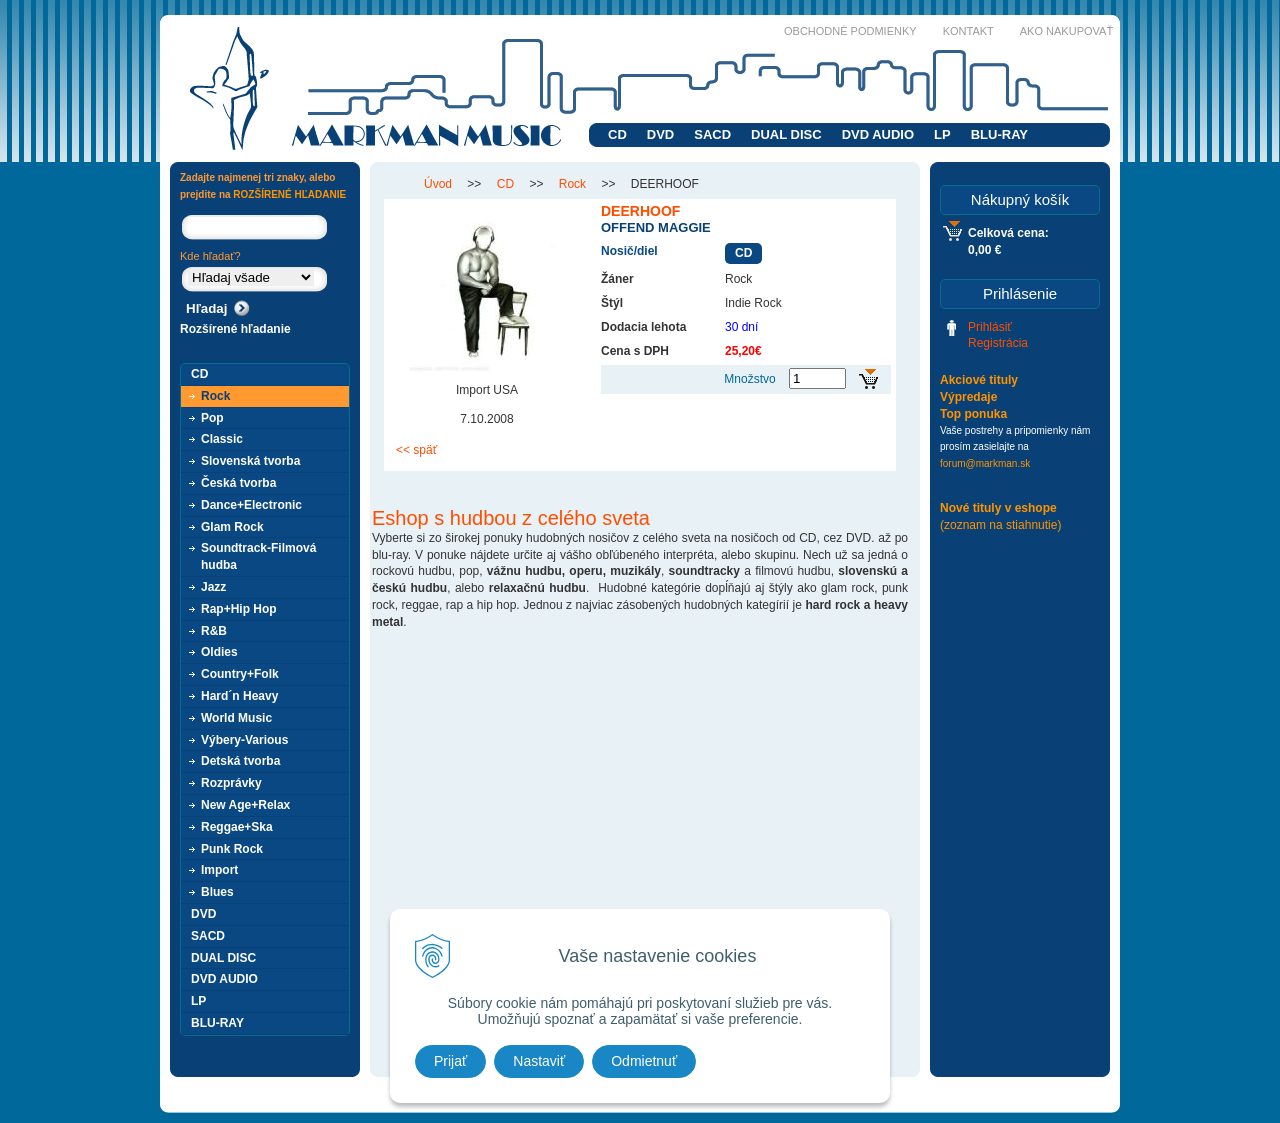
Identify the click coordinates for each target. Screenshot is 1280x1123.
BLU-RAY (999, 134)
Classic (222, 439)
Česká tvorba (238, 483)
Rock (215, 396)
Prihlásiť (990, 327)
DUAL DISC (786, 134)
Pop (212, 418)
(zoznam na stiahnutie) (1000, 525)
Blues (217, 892)
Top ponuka (973, 414)
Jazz (213, 587)
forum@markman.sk (985, 463)
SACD (712, 134)
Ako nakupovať (1066, 31)
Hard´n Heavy (239, 696)
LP (942, 134)
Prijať (450, 1061)
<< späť (416, 450)
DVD (660, 134)
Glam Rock (232, 527)
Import (219, 870)
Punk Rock (232, 849)
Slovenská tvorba (250, 461)
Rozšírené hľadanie (235, 329)
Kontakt (968, 31)
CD (617, 134)
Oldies (219, 652)
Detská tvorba (240, 761)
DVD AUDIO (878, 134)
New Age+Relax (245, 805)
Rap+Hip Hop (239, 609)
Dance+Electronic (251, 505)
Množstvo (749, 379)
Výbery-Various (244, 740)
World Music (236, 718)
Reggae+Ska (237, 827)
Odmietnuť (644, 1061)
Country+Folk (240, 674)
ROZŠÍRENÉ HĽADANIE (289, 194)
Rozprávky (231, 783)
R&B (214, 631)
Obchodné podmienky (850, 31)
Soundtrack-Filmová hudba (258, 556)
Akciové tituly (979, 380)
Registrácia (998, 343)
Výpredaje (968, 397)
